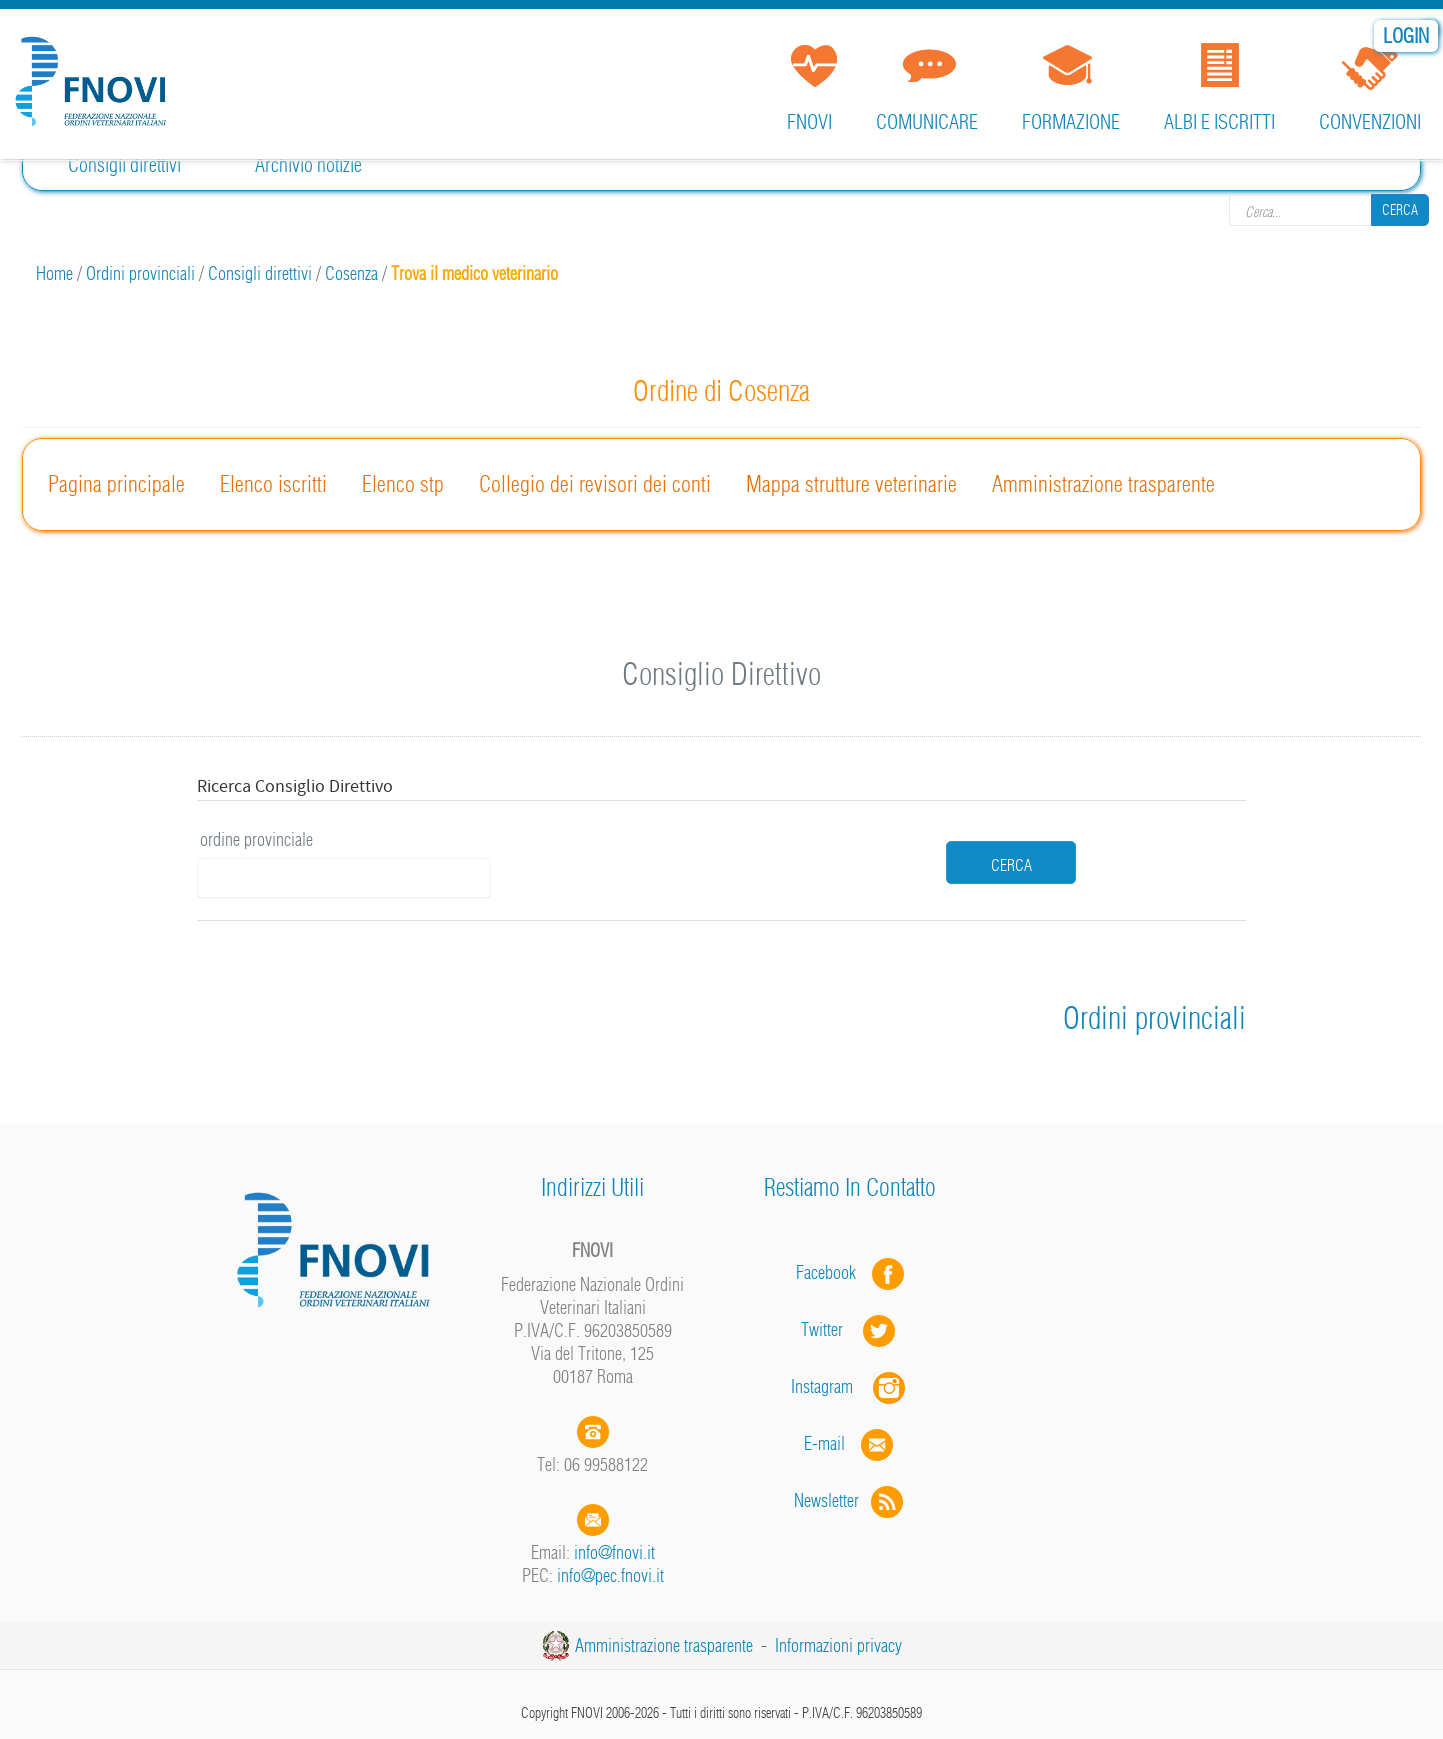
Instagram (850, 1386)
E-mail (824, 1443)
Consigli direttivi (124, 164)
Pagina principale (116, 484)
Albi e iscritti (1219, 121)
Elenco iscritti (273, 484)
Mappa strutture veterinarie (851, 484)
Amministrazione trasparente (1103, 484)
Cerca (1400, 210)
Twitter (850, 1329)
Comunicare (927, 121)
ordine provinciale (256, 839)
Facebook (832, 1272)
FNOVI (809, 121)
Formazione (1071, 121)
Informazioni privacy (838, 1645)
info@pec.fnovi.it (610, 1575)
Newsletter (850, 1500)
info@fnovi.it (614, 1552)
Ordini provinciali (140, 273)
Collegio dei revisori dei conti (595, 484)
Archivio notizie (308, 164)
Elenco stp (403, 484)
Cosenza (351, 273)
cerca (1011, 865)
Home (54, 273)
